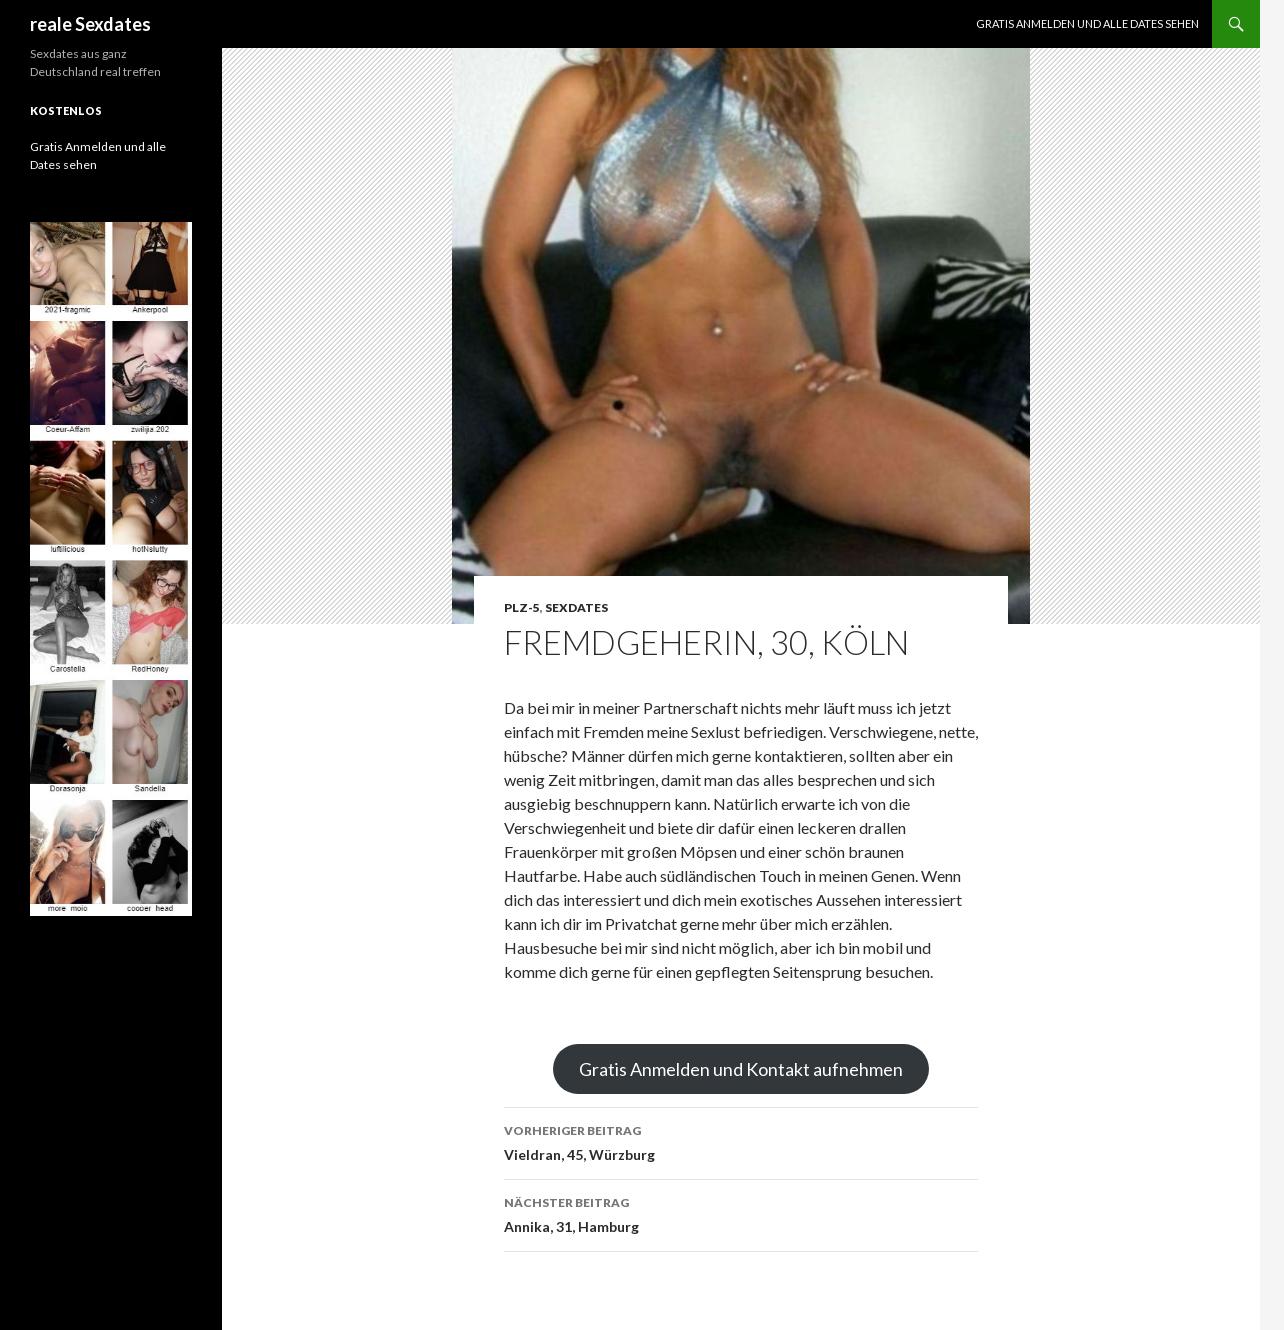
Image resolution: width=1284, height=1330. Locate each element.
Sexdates (576, 607)
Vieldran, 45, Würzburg (741, 1141)
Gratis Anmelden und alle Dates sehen (1087, 23)
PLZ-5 (522, 607)
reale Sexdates (90, 24)
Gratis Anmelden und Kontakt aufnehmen (741, 1069)
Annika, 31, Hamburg (741, 1213)
